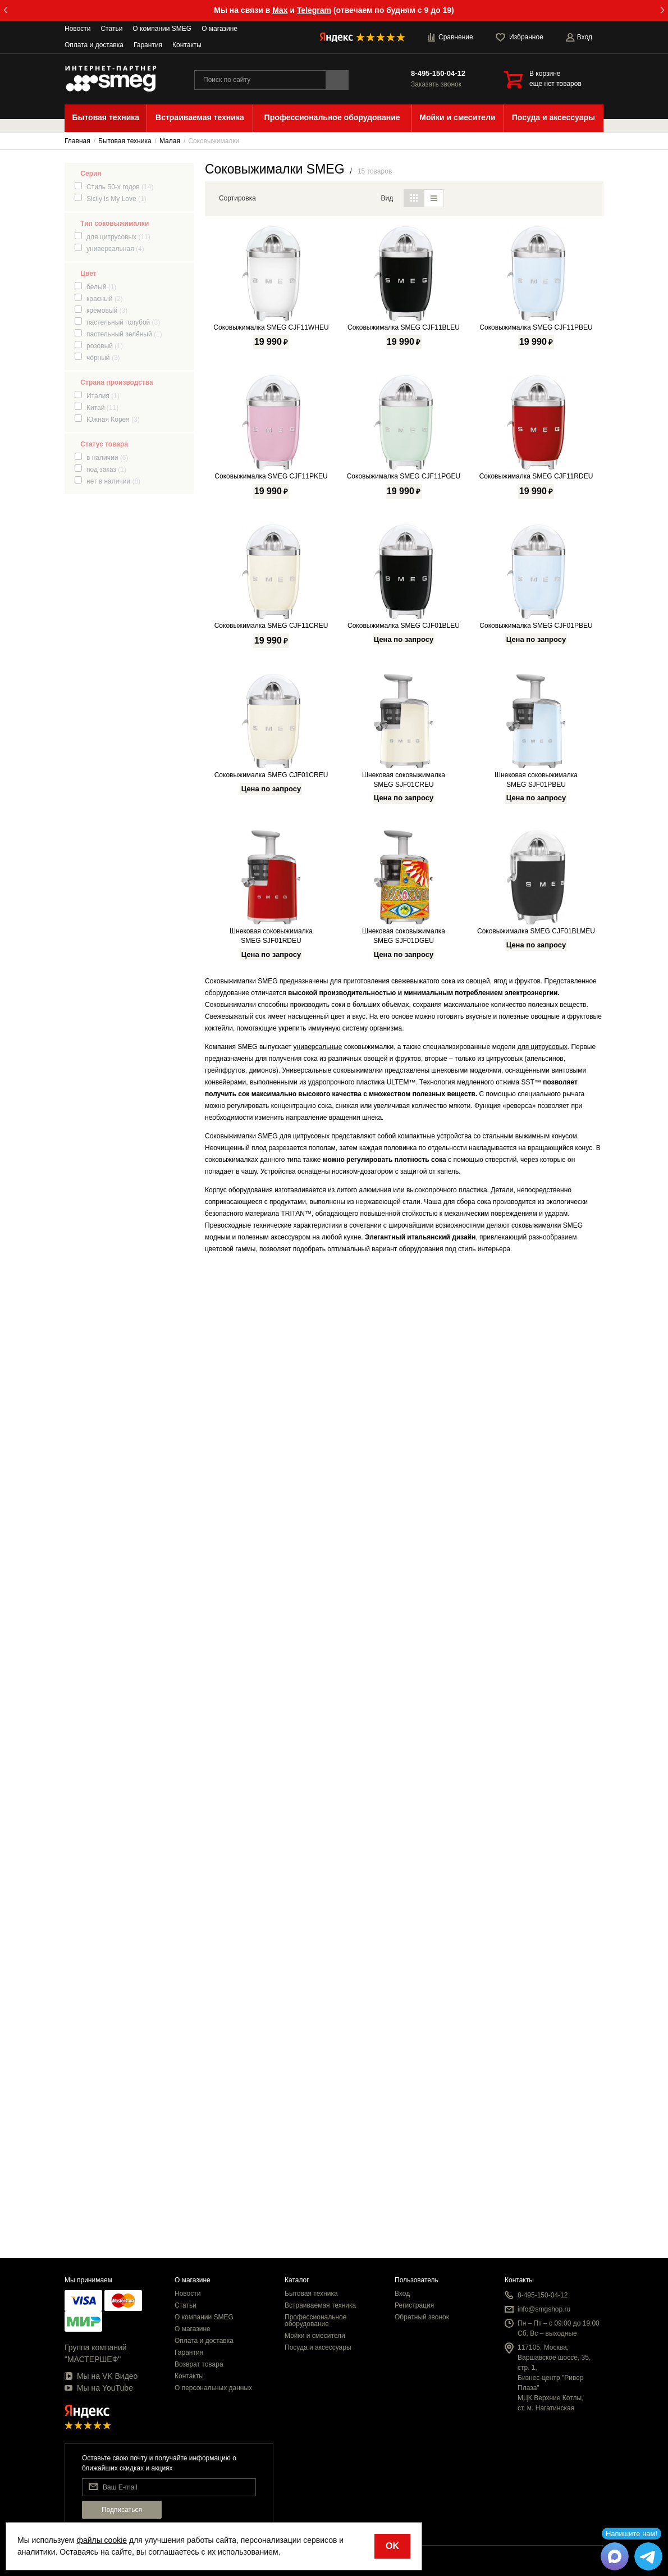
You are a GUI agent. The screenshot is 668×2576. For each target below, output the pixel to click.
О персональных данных (213, 2388)
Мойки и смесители (315, 2336)
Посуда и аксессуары (318, 2347)
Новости (77, 29)
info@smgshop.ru (544, 2309)
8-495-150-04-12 (438, 73)
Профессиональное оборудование (315, 2320)
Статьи (111, 29)
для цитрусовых (543, 2026)
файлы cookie (101, 2540)
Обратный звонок (422, 2317)
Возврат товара (199, 2364)
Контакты (187, 45)
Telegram (314, 10)
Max (279, 10)
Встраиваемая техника (320, 2305)
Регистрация (414, 2305)
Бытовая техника (311, 2293)
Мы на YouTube (99, 2387)
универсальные (318, 2026)
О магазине (219, 29)
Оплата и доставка (94, 45)
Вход (402, 2293)
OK (392, 2546)
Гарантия (148, 45)
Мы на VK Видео (101, 2376)
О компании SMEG (161, 29)
